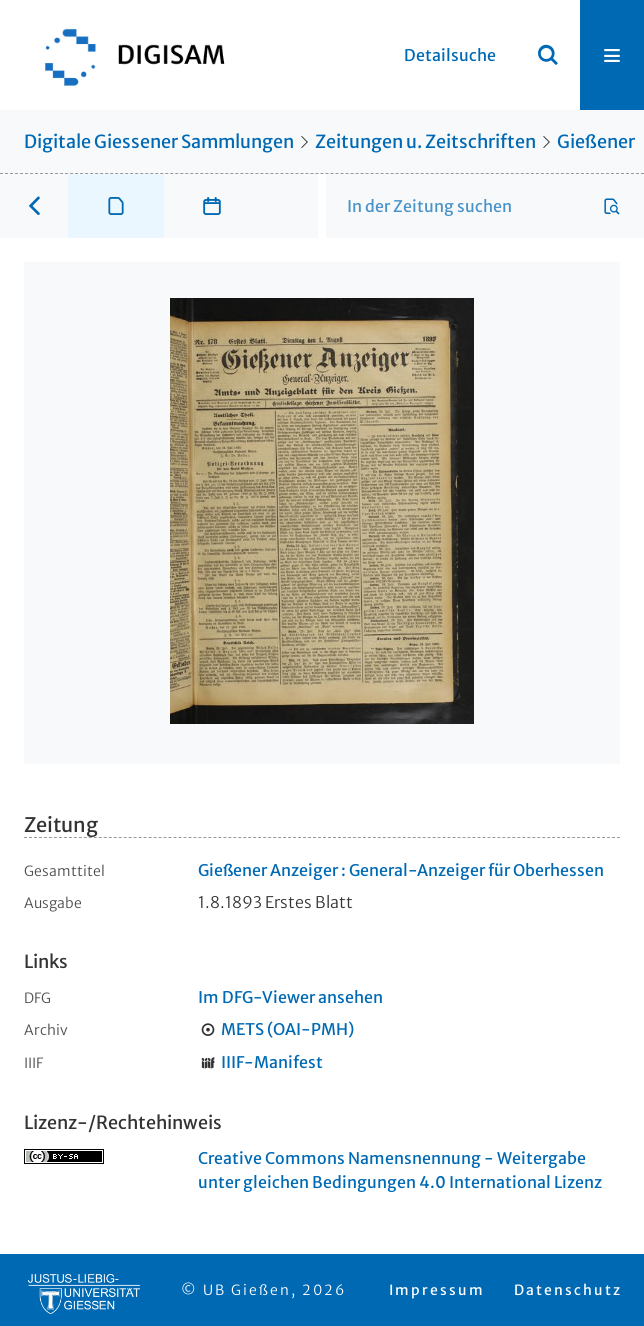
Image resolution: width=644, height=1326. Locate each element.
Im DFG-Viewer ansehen (290, 997)
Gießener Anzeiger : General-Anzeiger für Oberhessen (401, 870)
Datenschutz (568, 1290)
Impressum (437, 1290)
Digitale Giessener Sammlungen (159, 141)
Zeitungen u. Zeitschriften (425, 141)
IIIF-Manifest (272, 1062)
